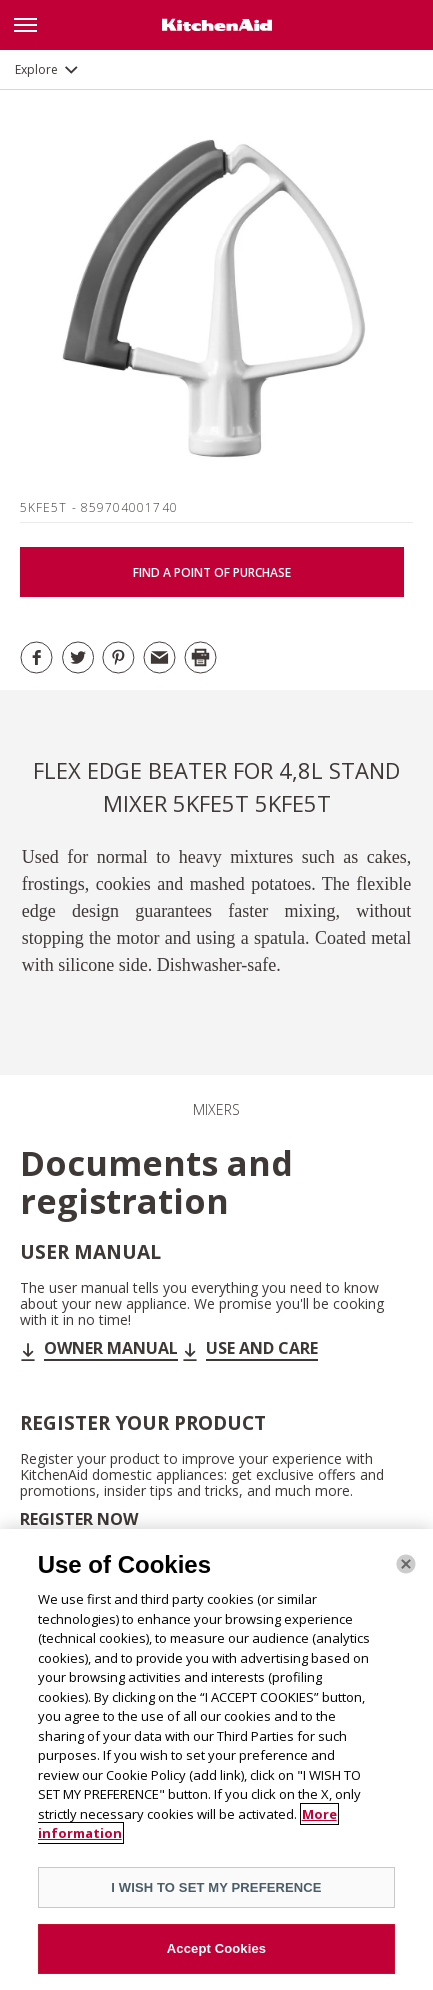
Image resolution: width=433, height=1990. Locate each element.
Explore (36, 69)
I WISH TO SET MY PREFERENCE (216, 1887)
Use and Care (262, 1348)
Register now (79, 1519)
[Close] (406, 1564)
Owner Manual (111, 1348)
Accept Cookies (216, 1948)
